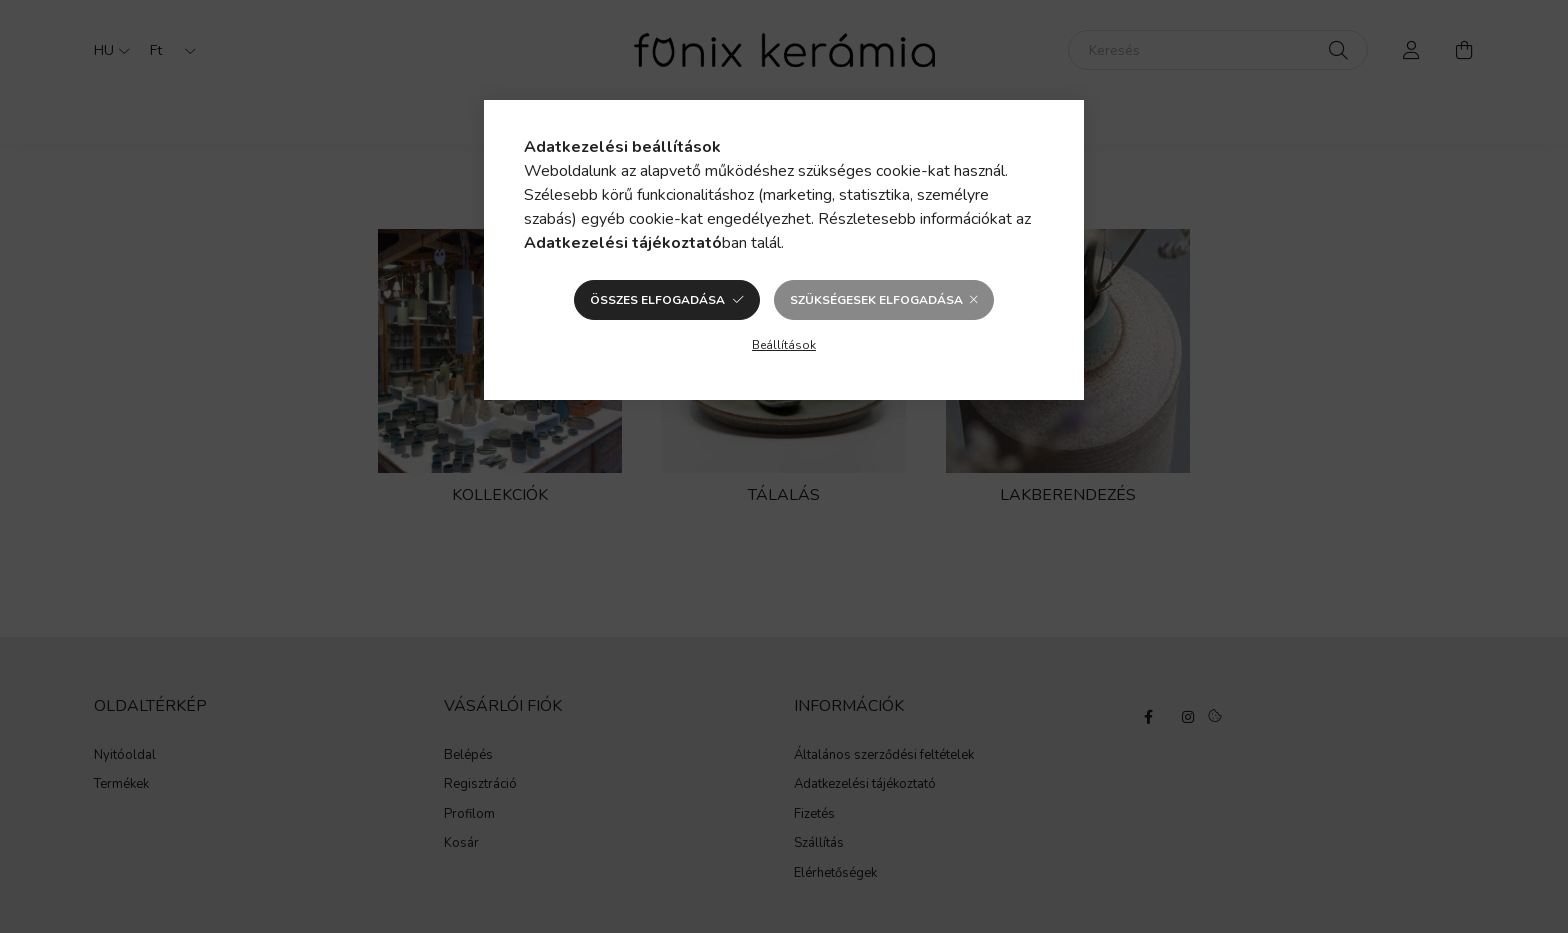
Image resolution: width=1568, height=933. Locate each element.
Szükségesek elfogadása (876, 300)
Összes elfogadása (657, 300)
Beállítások (784, 345)
